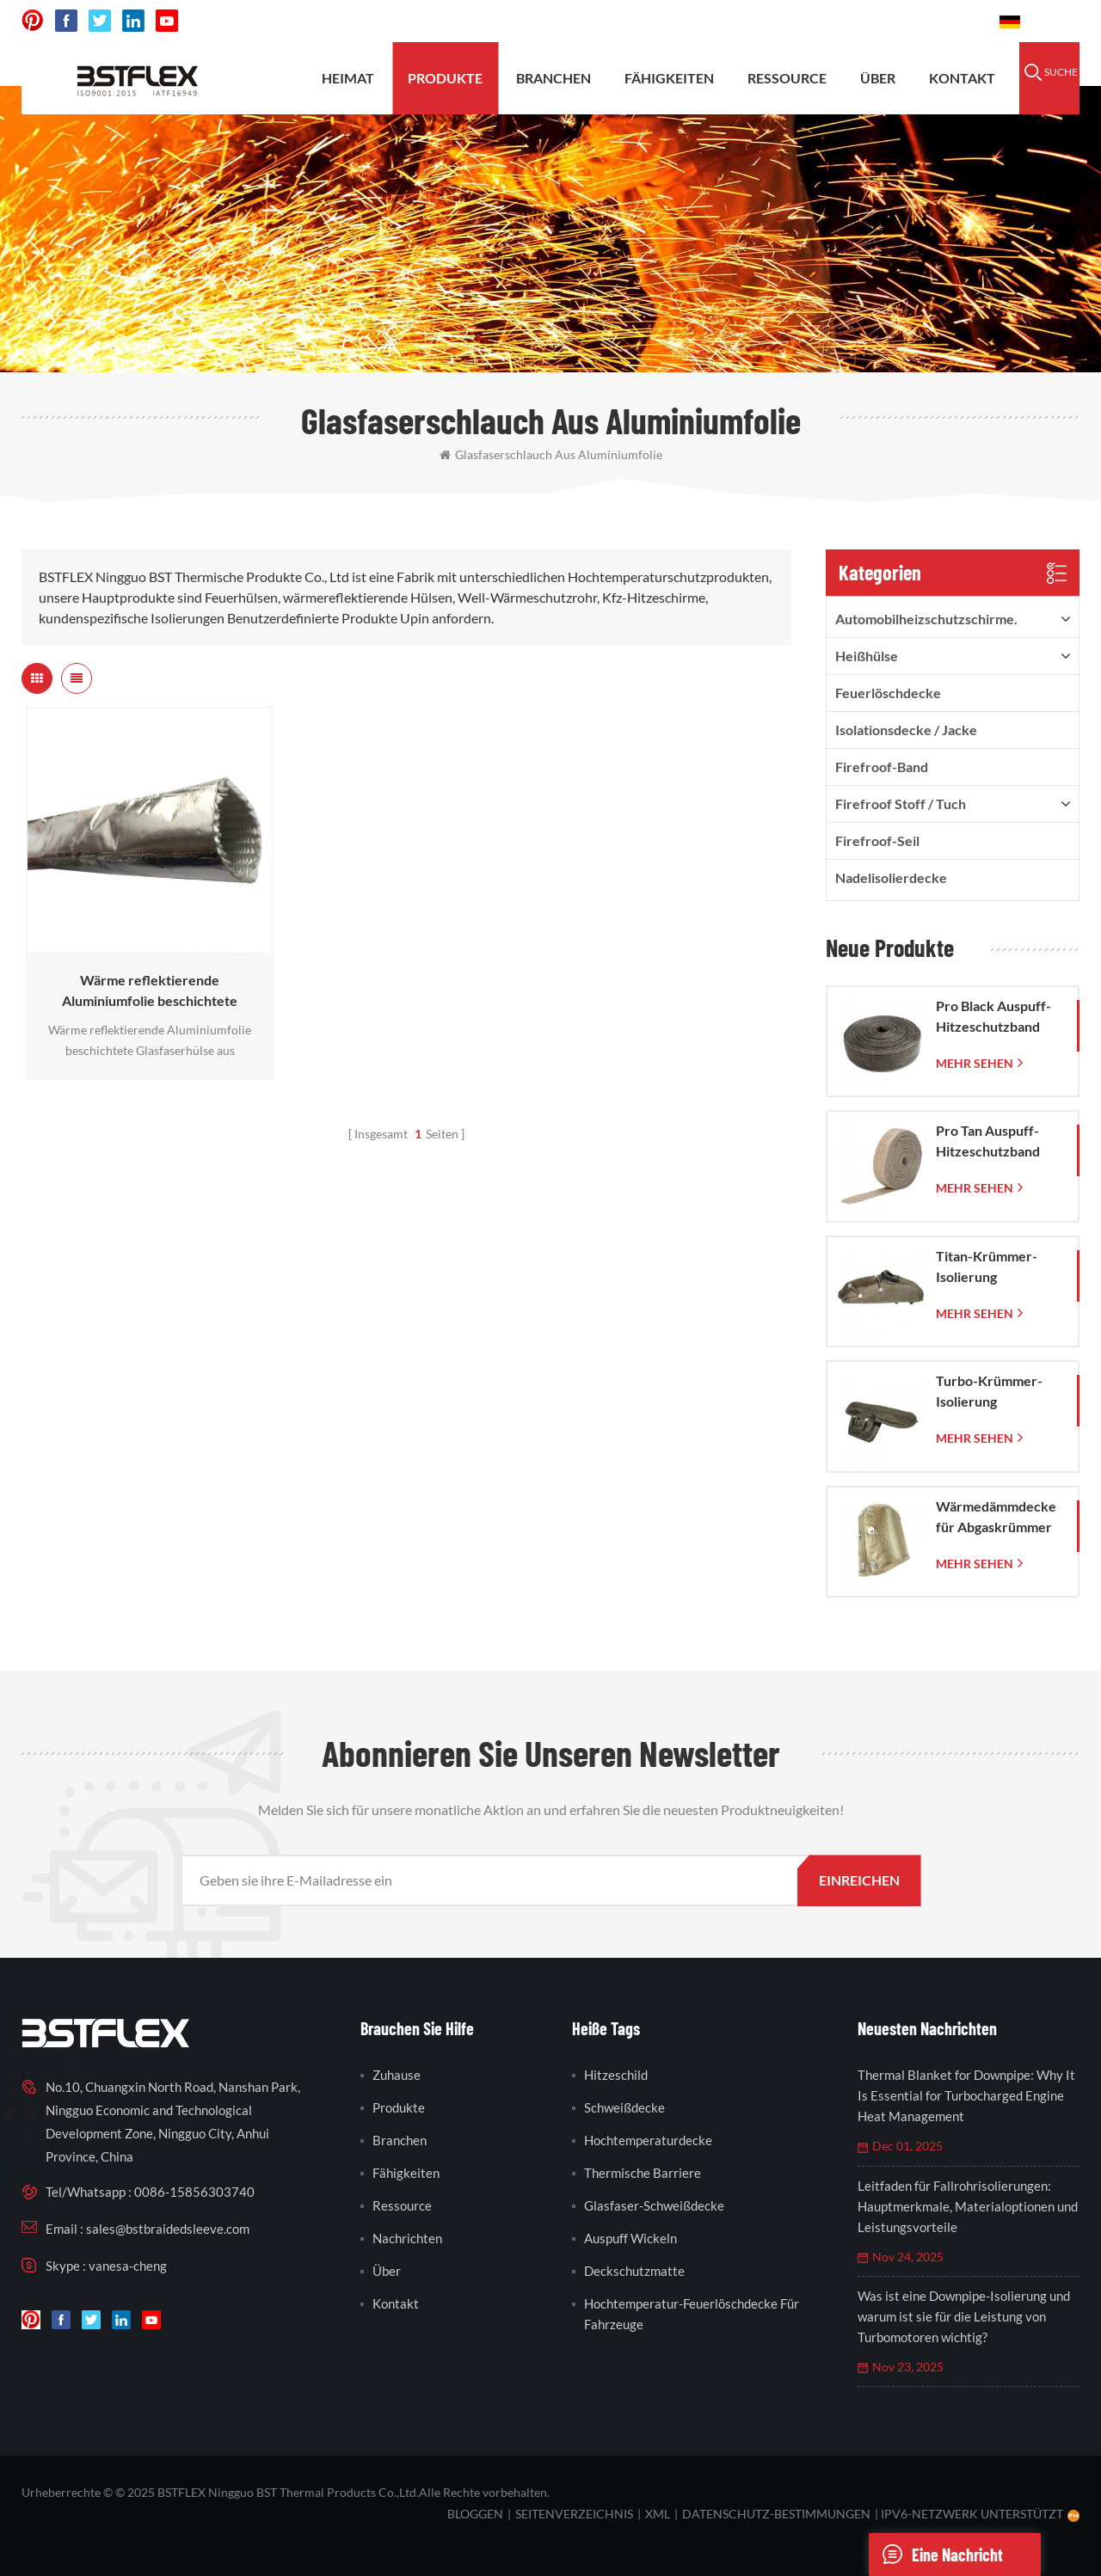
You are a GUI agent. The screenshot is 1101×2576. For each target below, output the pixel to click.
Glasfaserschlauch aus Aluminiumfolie (551, 454)
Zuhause (396, 2074)
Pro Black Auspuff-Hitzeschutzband (993, 1015)
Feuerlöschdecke (888, 692)
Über (877, 78)
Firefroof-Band (881, 766)
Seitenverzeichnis (574, 2513)
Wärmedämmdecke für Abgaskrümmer (996, 1516)
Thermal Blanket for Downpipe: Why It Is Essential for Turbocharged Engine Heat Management (966, 2095)
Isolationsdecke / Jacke (906, 729)
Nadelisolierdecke (891, 877)
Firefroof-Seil (877, 840)
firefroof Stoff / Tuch (900, 803)
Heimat (348, 78)
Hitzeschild (616, 2074)
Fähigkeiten (669, 78)
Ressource (787, 78)
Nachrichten (407, 2238)
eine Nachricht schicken (936, 2554)
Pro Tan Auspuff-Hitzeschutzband (988, 1140)
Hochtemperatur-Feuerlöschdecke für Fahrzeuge (691, 2314)
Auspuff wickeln (630, 2238)
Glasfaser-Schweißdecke (654, 2205)
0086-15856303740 (921, 21)
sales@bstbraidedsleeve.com (748, 21)
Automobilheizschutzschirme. (926, 618)
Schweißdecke (624, 2107)
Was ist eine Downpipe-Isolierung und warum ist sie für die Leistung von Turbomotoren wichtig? (964, 2316)
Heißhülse (866, 655)
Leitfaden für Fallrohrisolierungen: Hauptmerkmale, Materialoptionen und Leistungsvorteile (968, 2206)
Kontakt (962, 78)
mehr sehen (974, 1063)
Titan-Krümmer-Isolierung (986, 1266)
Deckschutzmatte (634, 2271)
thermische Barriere (642, 2172)
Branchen (553, 78)
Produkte (445, 78)
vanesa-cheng (128, 2265)
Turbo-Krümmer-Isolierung (989, 1390)
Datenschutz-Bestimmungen (776, 2513)
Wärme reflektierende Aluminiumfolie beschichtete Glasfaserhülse (149, 991)
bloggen (475, 2513)
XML (657, 2513)
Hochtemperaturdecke (648, 2140)
